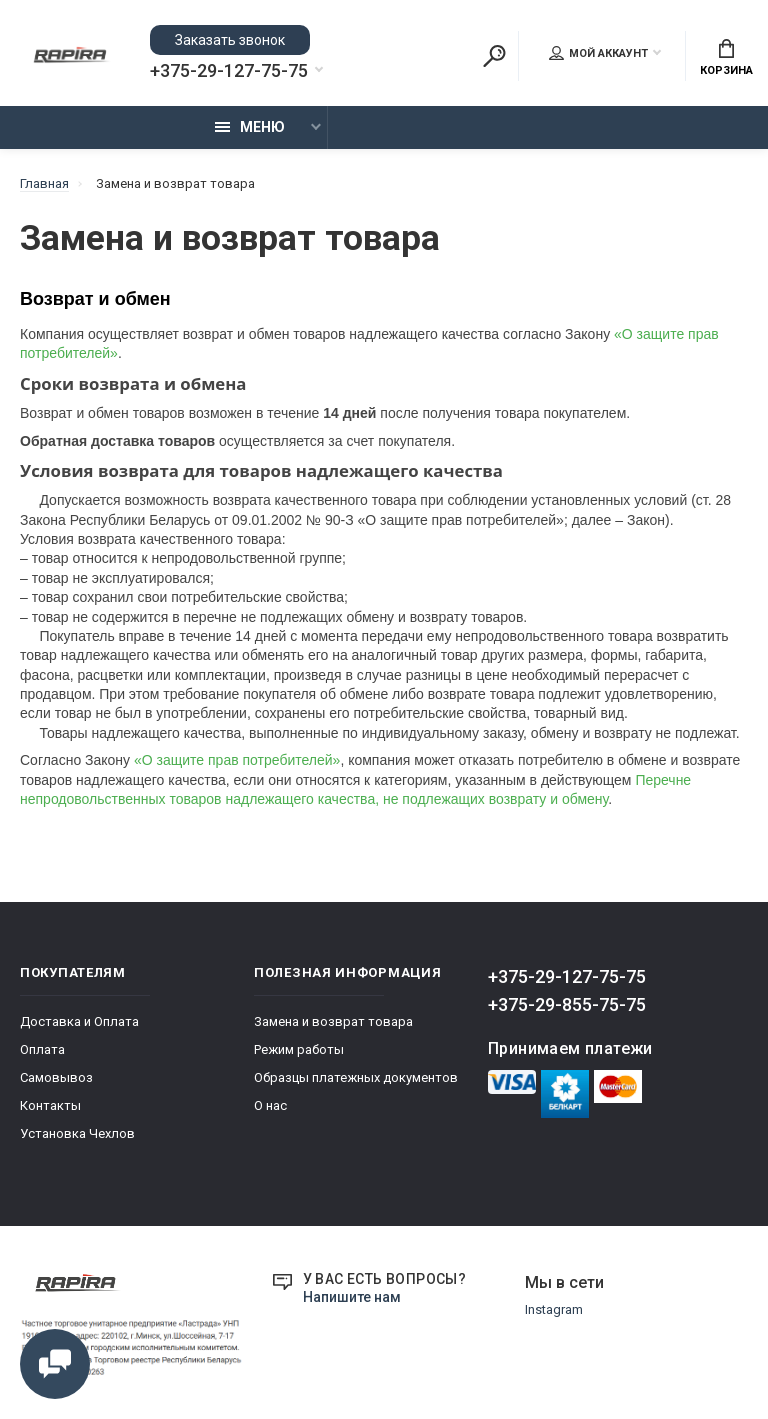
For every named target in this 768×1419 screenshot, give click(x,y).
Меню (250, 127)
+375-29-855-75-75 (567, 1004)
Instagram (554, 1309)
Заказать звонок (230, 40)
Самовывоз (56, 1077)
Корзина (726, 58)
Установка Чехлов (77, 1133)
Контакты (50, 1105)
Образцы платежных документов (356, 1077)
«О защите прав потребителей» (237, 760)
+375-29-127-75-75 (229, 71)
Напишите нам (352, 1297)
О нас (270, 1105)
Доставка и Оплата (79, 1021)
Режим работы (299, 1049)
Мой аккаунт (598, 53)
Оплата (42, 1049)
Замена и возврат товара (333, 1021)
